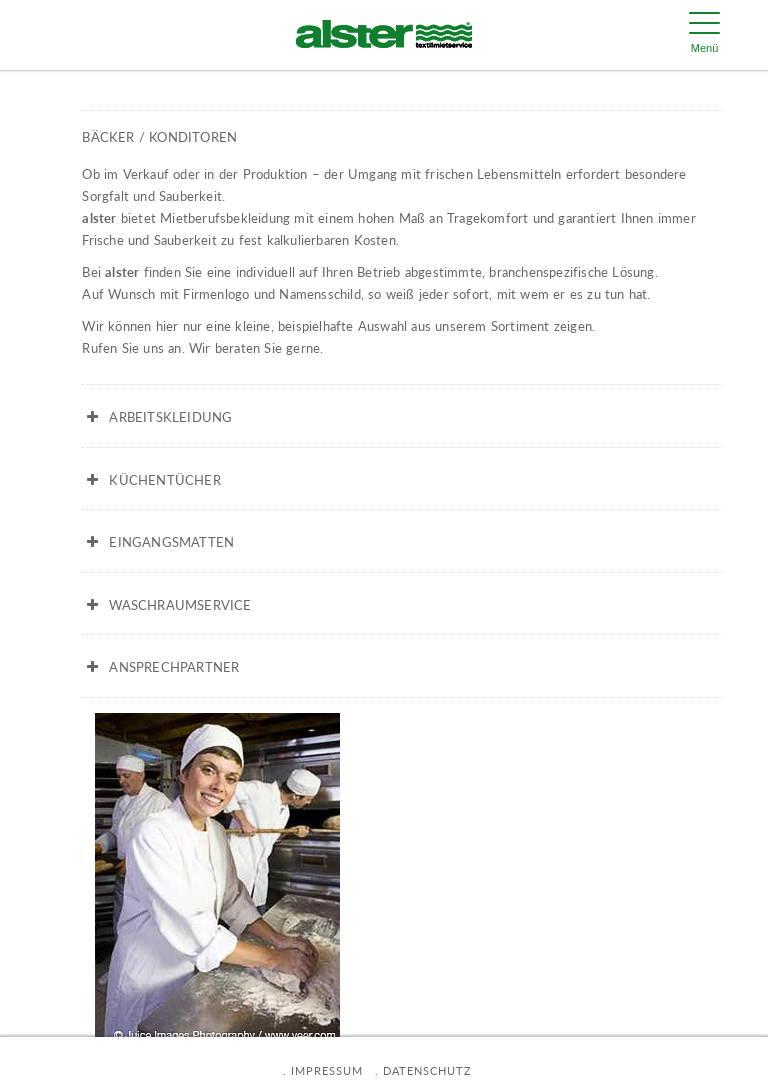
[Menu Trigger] (705, 35)
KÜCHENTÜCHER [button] (151, 480)
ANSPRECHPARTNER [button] (160, 667)
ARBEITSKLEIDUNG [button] (157, 417)
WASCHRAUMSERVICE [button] (166, 605)
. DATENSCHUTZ (423, 1070)
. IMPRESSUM (323, 1070)
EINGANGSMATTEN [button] (158, 542)
